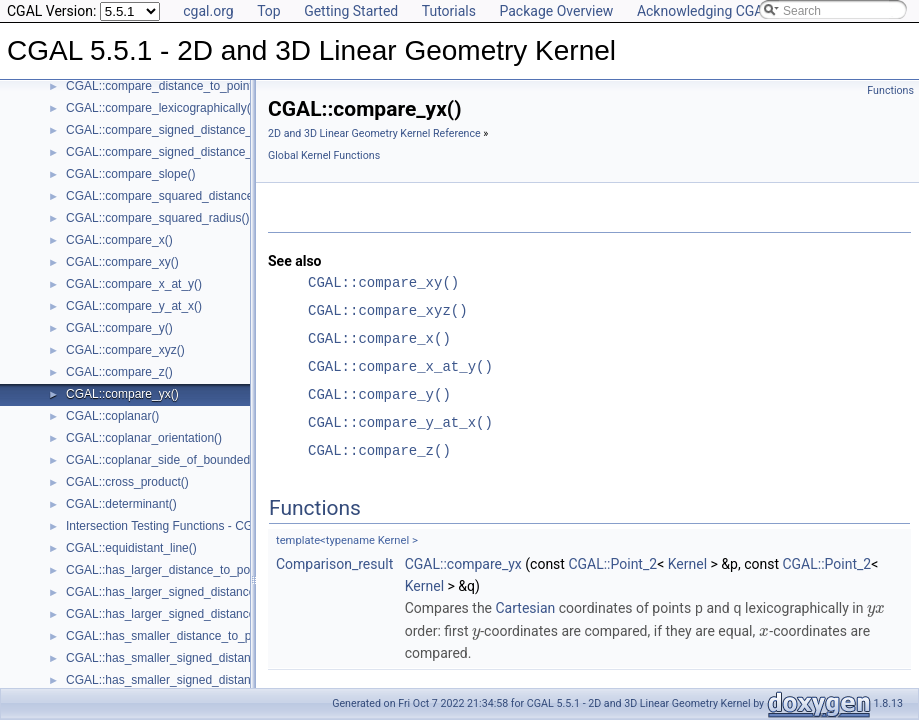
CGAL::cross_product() (127, 482)
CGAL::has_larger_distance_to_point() (168, 570)
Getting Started (351, 11)
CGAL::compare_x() (119, 240)
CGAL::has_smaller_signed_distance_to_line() (189, 658)
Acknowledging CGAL (704, 11)
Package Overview (556, 11)
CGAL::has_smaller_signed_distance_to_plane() (195, 680)
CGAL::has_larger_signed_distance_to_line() (185, 592)
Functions (890, 90)
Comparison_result (334, 564)
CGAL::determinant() (121, 504)
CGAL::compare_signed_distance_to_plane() (186, 152)
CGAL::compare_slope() (130, 174)
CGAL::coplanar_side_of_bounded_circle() (179, 460)
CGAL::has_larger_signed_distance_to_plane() (191, 614)
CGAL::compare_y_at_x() (134, 306)
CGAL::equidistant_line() (131, 548)
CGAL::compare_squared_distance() (163, 196)
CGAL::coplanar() (112, 416)
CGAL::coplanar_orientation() (144, 438)
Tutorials (449, 11)
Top (269, 11)
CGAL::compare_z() (119, 372)
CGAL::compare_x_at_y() (134, 284)
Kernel (687, 564)
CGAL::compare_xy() (122, 262)
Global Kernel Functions (324, 155)
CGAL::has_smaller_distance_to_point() (172, 636)
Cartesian (526, 608)
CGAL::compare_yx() (122, 394)
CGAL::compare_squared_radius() (157, 218)
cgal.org (208, 11)
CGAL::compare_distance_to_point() (163, 86)
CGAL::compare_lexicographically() (160, 108)
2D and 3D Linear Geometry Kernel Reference (374, 133)
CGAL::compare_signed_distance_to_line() (180, 130)
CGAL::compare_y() (119, 328)
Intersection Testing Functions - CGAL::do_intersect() (207, 526)
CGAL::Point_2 (612, 564)
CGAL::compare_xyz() (125, 350)
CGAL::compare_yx (463, 564)
